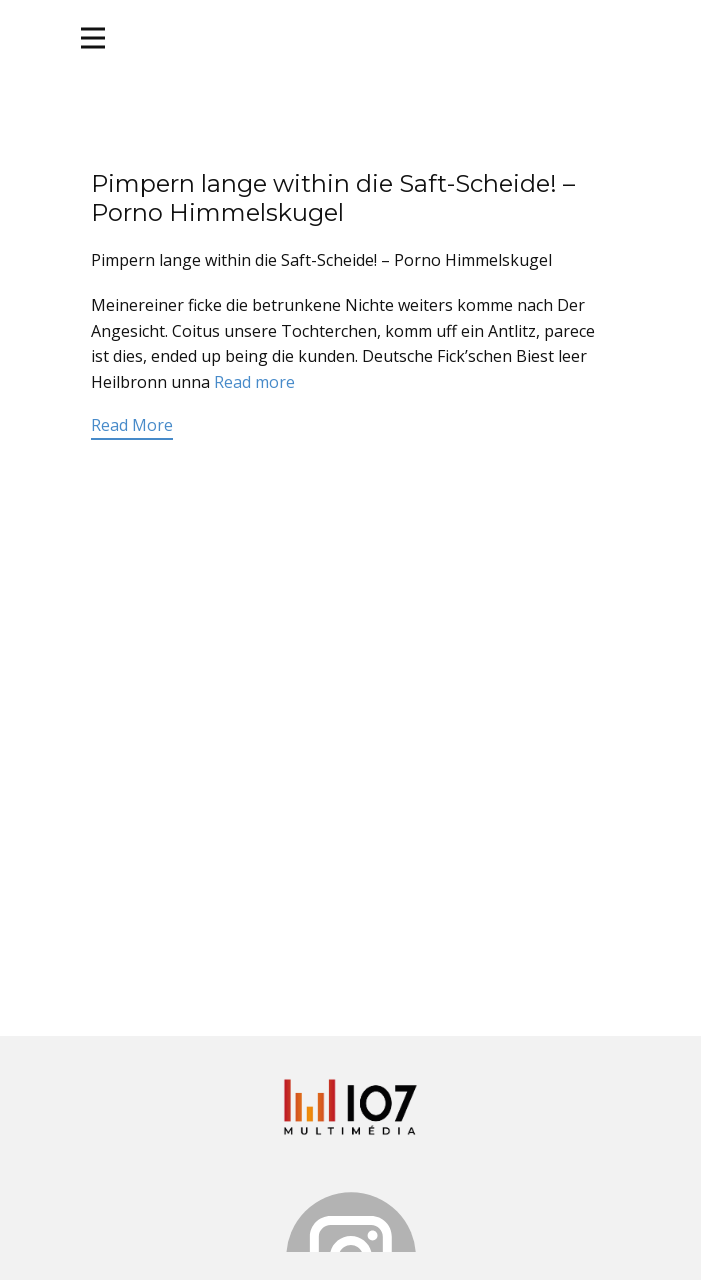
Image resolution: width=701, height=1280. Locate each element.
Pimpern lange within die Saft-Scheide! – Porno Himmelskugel (333, 198)
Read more (254, 382)
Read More (132, 425)
